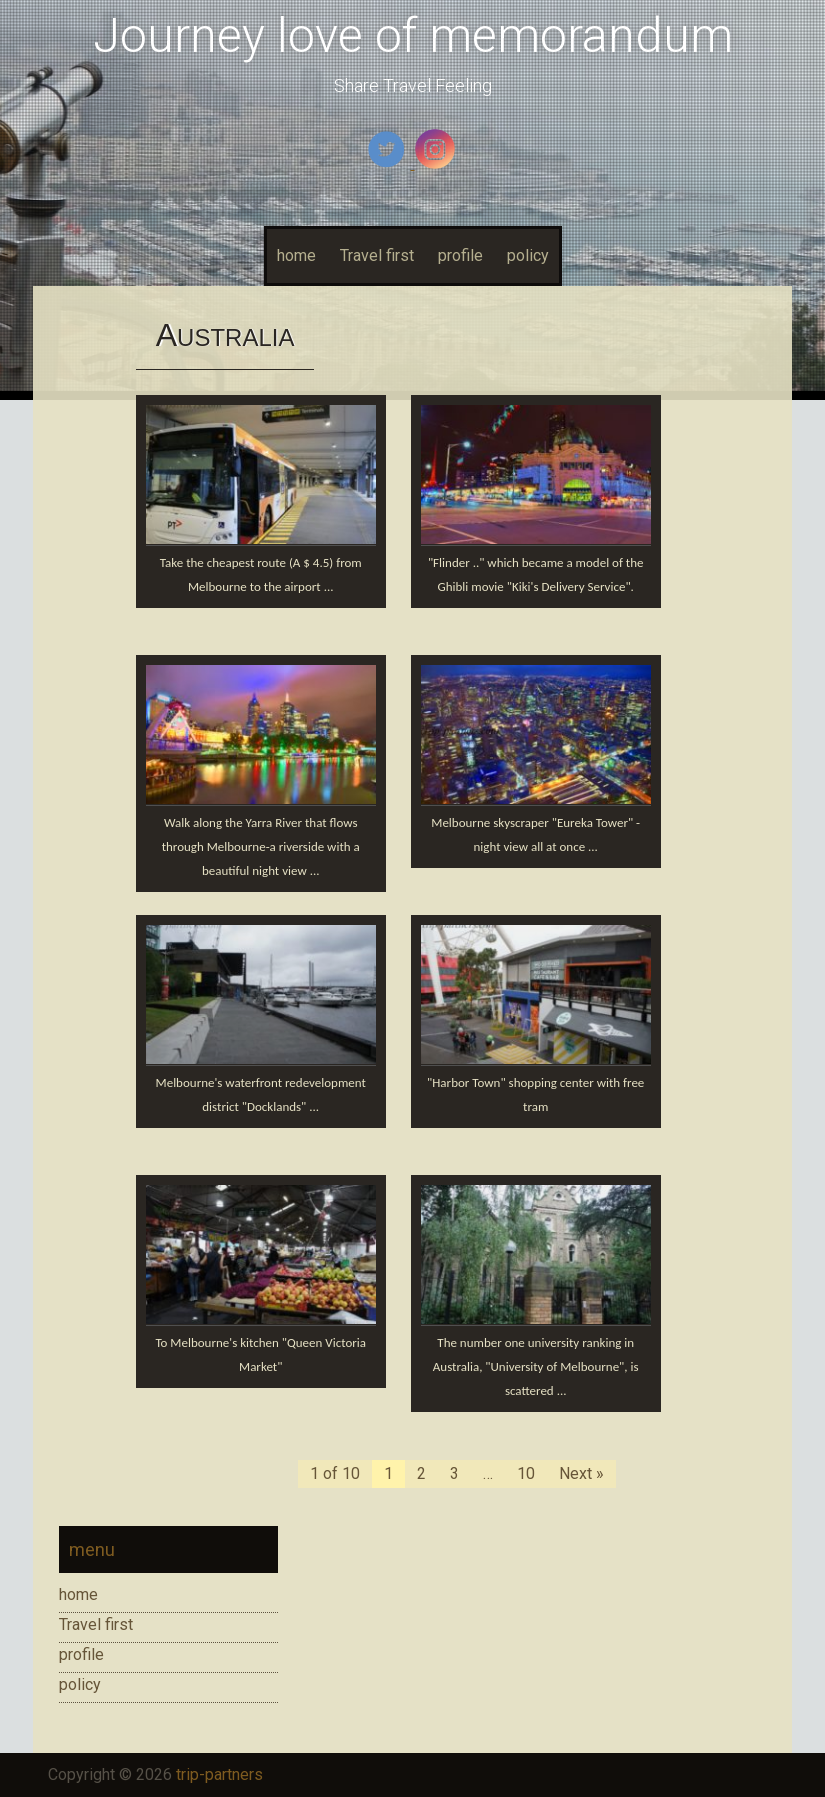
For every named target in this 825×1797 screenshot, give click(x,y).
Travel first (377, 255)
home (296, 255)
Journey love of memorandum (413, 35)
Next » (581, 1473)
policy (528, 255)
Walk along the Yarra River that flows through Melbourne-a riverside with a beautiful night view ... (261, 846)
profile (460, 255)
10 (526, 1473)
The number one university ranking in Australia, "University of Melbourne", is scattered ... (536, 1366)
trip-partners (219, 1774)
